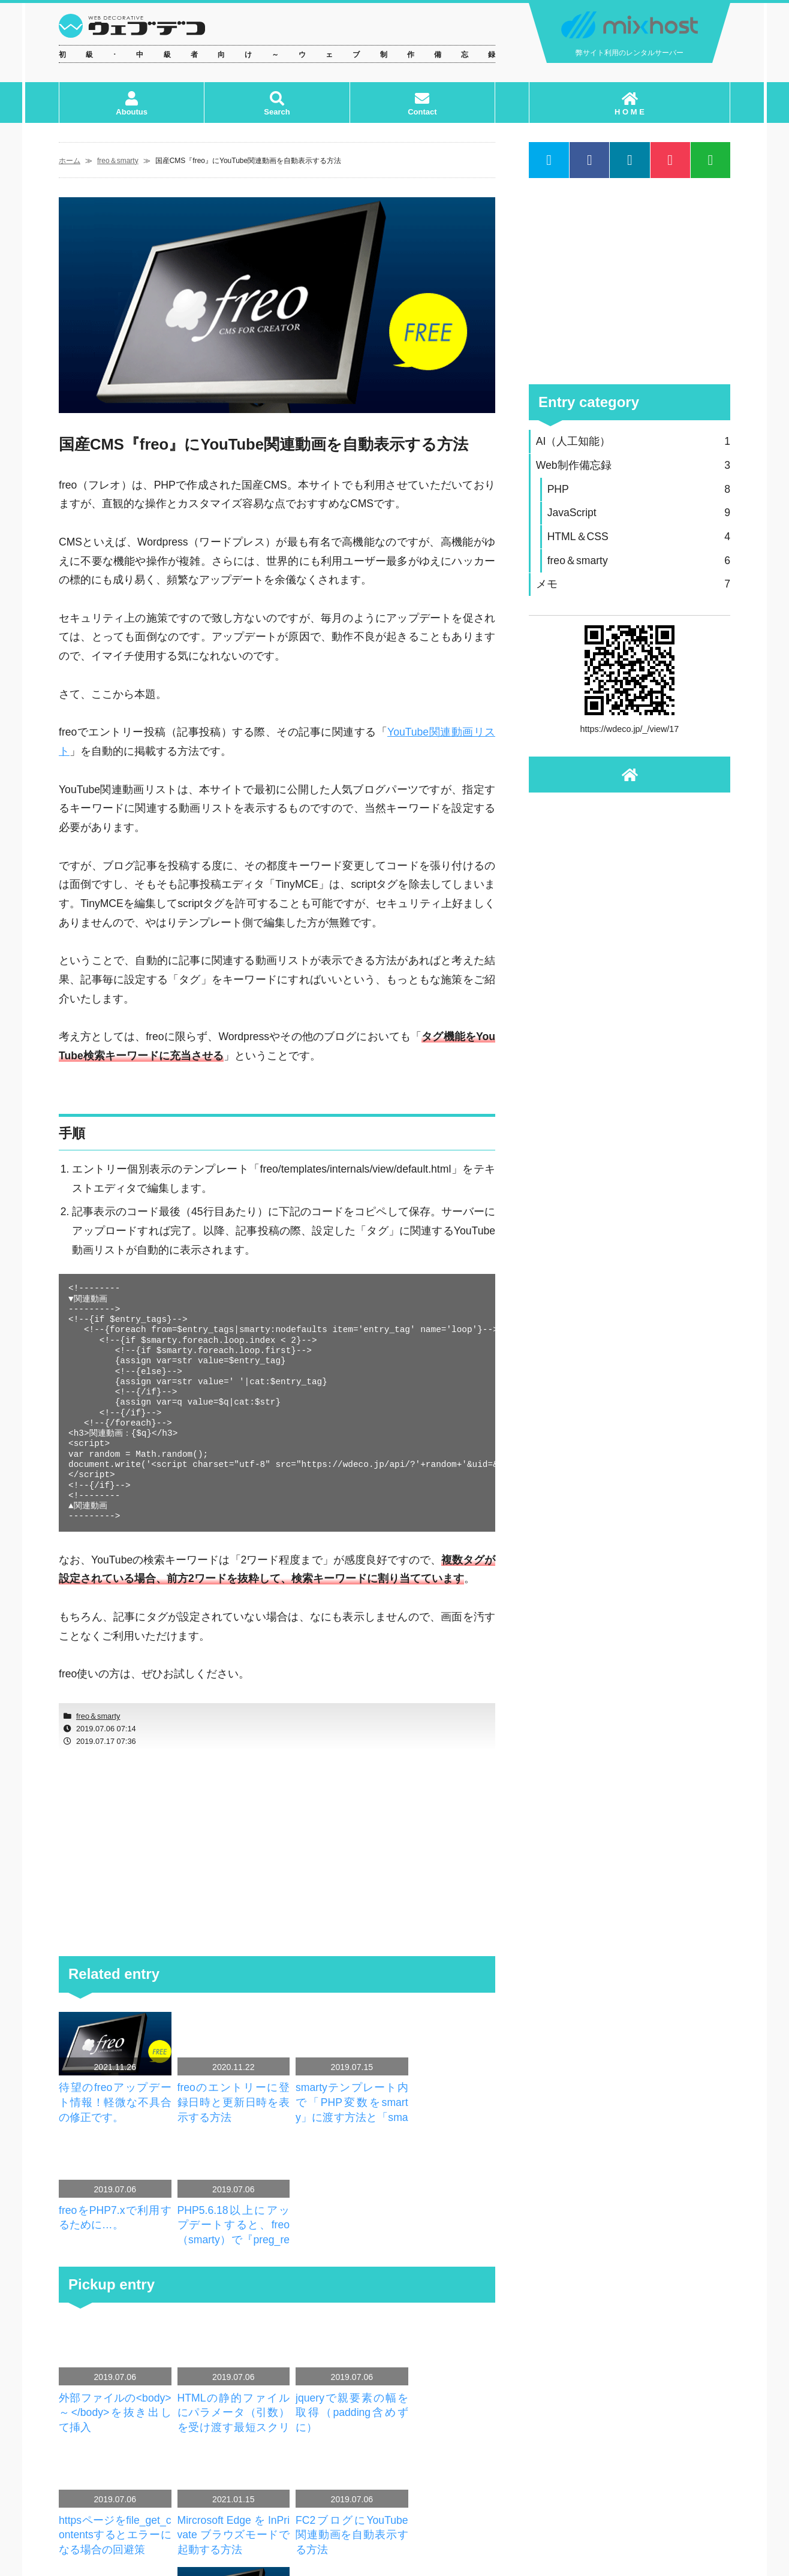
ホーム (69, 160)
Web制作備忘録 (633, 465)
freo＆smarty (117, 160)
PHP (638, 489)
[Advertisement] (277, 1853)
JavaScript (638, 513)
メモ (633, 584)
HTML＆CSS (638, 537)
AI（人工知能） (633, 441)
